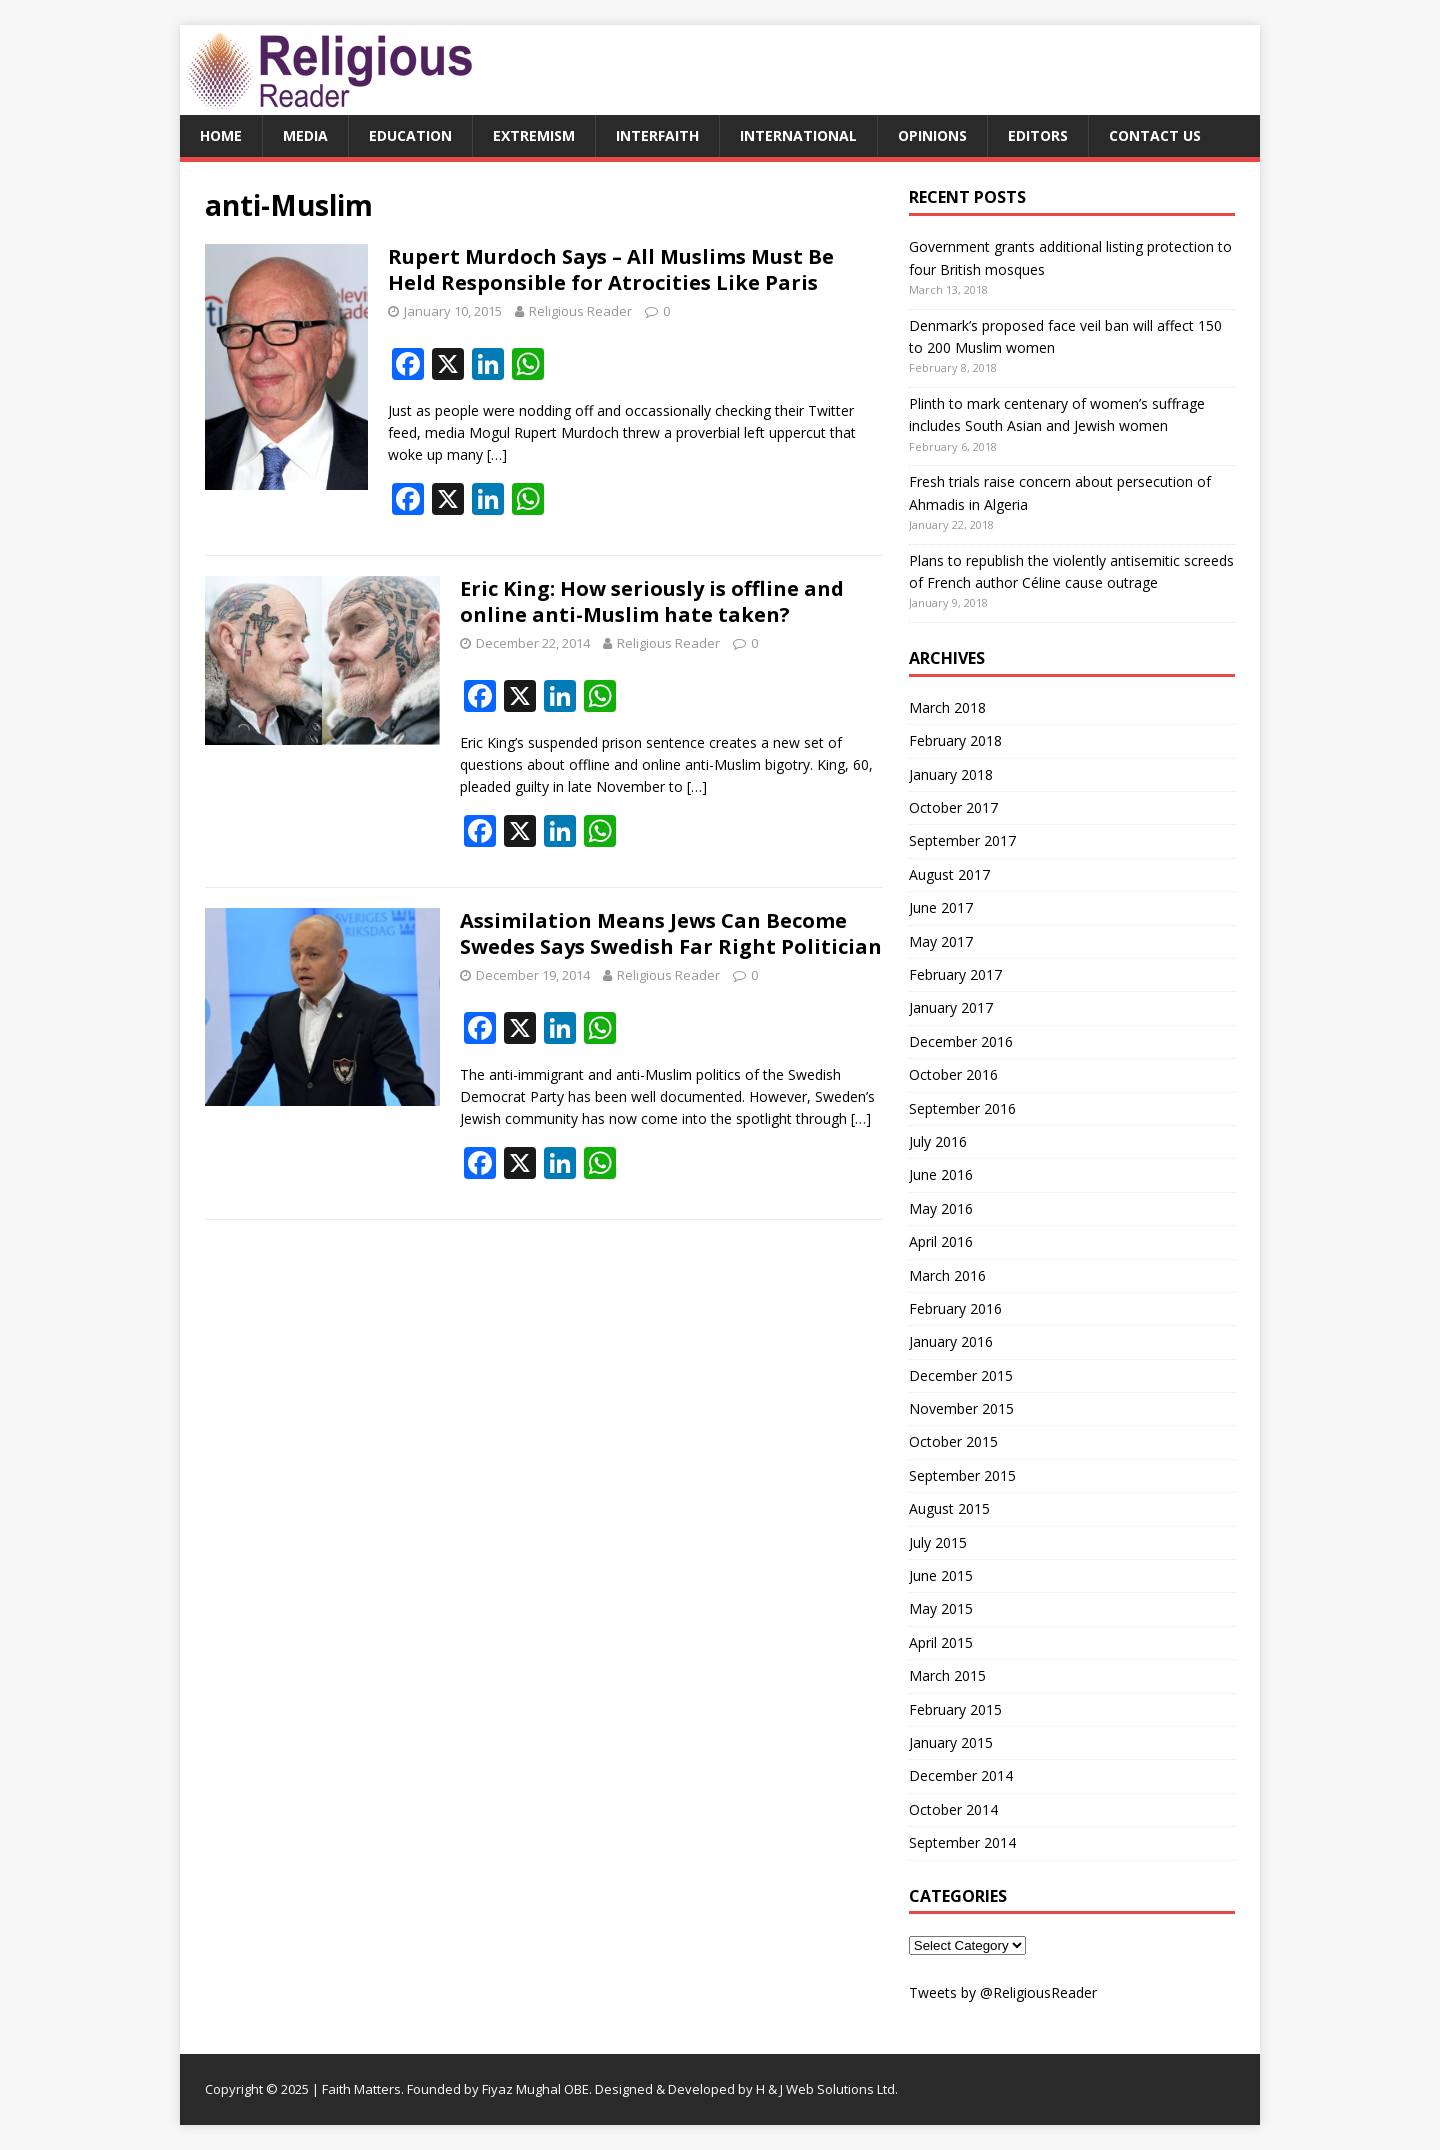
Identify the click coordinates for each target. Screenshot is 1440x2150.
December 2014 (961, 1775)
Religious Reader (580, 311)
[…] (497, 454)
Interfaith (657, 135)
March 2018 (947, 707)
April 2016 (941, 1241)
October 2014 (953, 1809)
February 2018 (955, 740)
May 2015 (941, 1608)
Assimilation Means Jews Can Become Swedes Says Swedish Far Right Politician (671, 933)
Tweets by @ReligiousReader (1003, 1992)
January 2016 (951, 1341)
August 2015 (949, 1508)
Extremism (534, 135)
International (798, 135)
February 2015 (955, 1709)
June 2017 (941, 907)
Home (221, 135)
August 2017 (949, 874)
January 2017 (951, 1007)
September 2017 (962, 840)
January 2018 (951, 774)
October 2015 (953, 1441)
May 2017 (941, 941)
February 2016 (955, 1308)
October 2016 (953, 1074)
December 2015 (961, 1375)
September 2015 (962, 1475)
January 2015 (951, 1742)
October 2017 (953, 807)
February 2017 (955, 974)
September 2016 (962, 1108)
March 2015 (947, 1675)
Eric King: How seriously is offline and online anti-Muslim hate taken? (652, 601)
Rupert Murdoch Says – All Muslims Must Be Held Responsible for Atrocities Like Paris (611, 269)
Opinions (932, 135)
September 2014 (962, 1842)
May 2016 (941, 1208)
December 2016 (961, 1041)
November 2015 (961, 1408)
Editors (1038, 135)
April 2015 (941, 1642)
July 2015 (938, 1542)
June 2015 (941, 1575)
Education (410, 135)
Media (305, 135)
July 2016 (938, 1141)
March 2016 (947, 1275)
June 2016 (941, 1174)
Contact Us (1155, 135)
